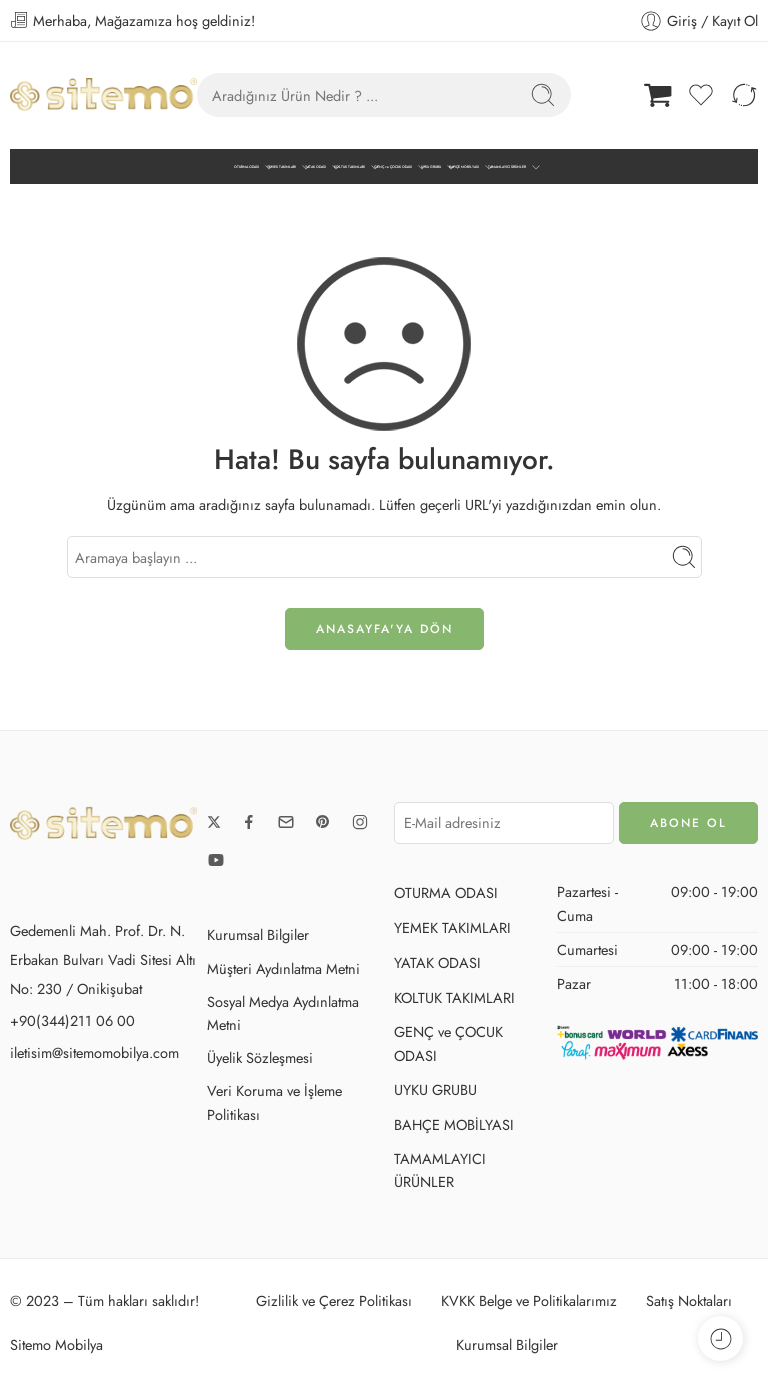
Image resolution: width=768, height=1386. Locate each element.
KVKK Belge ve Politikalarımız (529, 1300)
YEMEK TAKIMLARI (281, 167)
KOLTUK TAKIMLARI (349, 167)
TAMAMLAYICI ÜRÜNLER (507, 167)
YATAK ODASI (315, 167)
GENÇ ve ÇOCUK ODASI (393, 167)
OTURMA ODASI (246, 167)
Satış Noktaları (689, 1300)
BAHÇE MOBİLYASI (464, 167)
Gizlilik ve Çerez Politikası (334, 1300)
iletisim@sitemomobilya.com (94, 1052)
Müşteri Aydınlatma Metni (283, 968)
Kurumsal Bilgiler (258, 934)
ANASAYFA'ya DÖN (384, 629)
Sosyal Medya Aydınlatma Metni (283, 1013)
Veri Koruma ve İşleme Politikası (274, 1102)
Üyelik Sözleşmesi (260, 1057)
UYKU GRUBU (431, 167)
